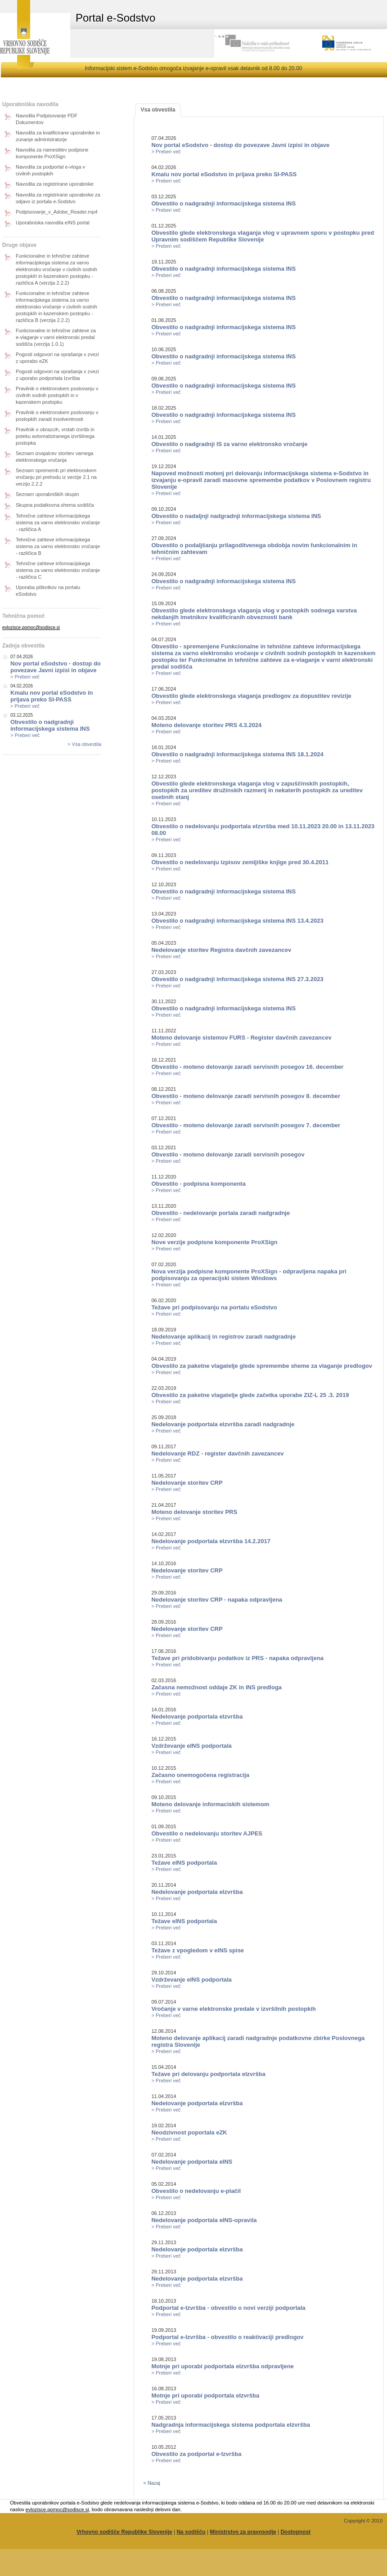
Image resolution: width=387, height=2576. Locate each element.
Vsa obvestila (158, 110)
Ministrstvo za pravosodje (243, 2532)
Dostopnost (295, 2532)
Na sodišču (190, 2532)
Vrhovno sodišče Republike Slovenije (124, 2532)
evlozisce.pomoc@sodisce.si (31, 627)
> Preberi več (25, 676)
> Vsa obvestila (84, 744)
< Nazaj (151, 2483)
